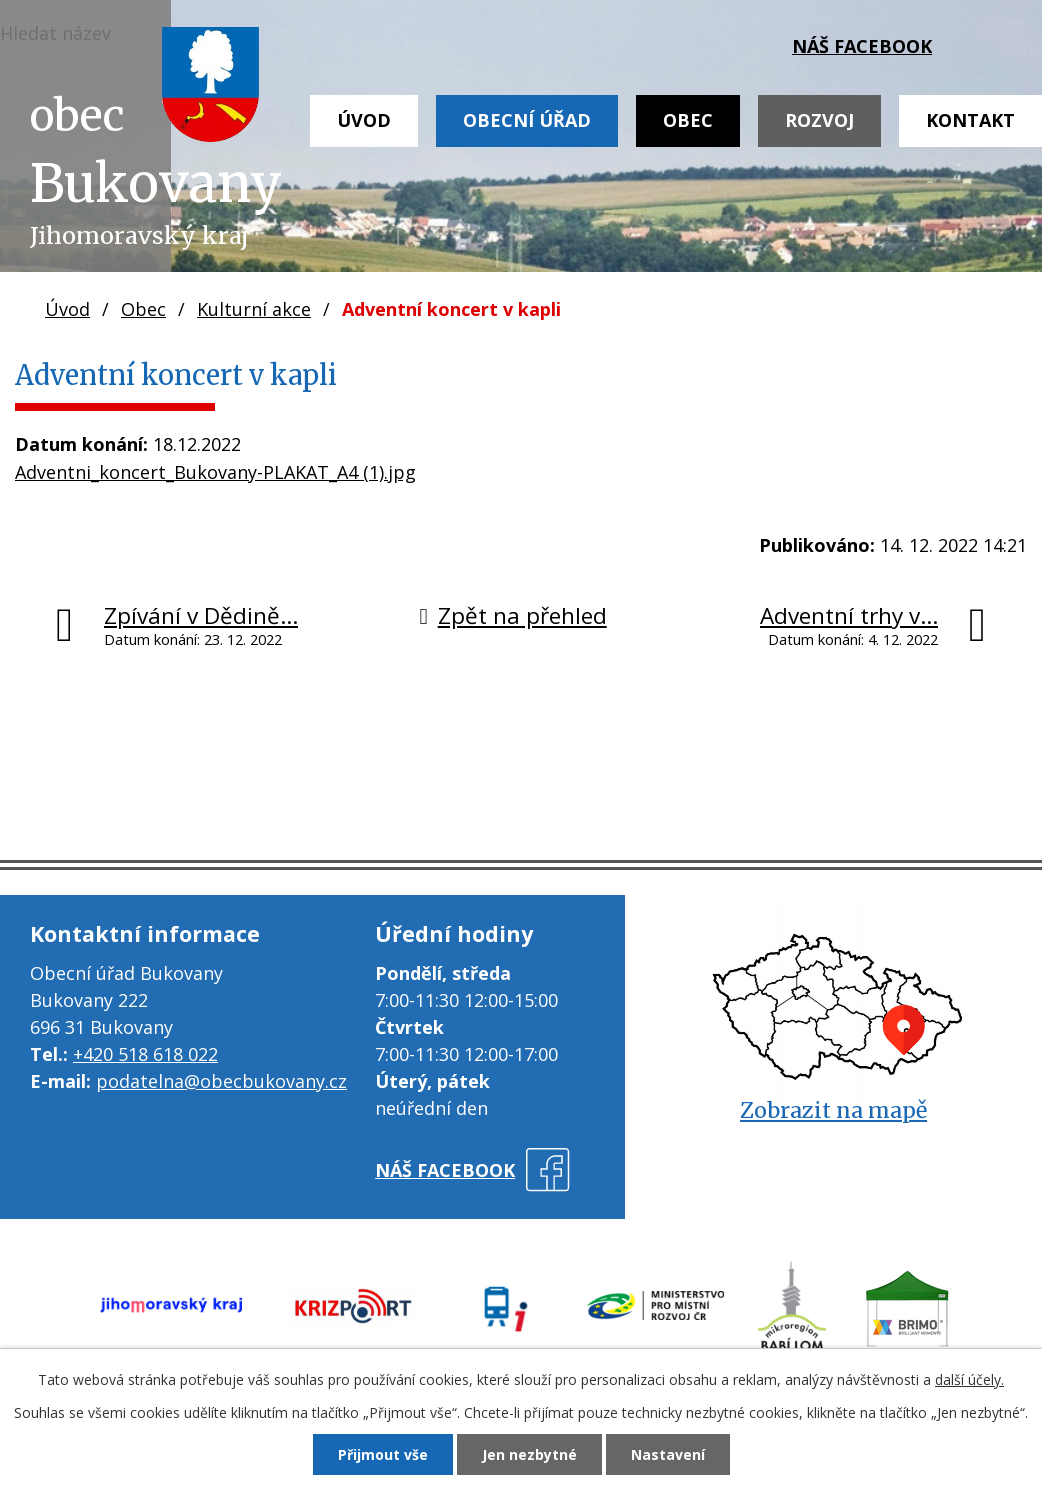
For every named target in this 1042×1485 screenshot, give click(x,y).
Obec (688, 120)
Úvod (364, 120)
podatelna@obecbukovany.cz (221, 1081)
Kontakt (970, 120)
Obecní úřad (527, 120)
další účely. (969, 1379)
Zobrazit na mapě (833, 1110)
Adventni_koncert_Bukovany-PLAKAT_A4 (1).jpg (215, 472)
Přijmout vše (383, 1454)
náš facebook (862, 46)
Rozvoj (819, 120)
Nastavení (668, 1454)
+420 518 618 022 (145, 1054)
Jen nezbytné (529, 1454)
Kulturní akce (254, 309)
